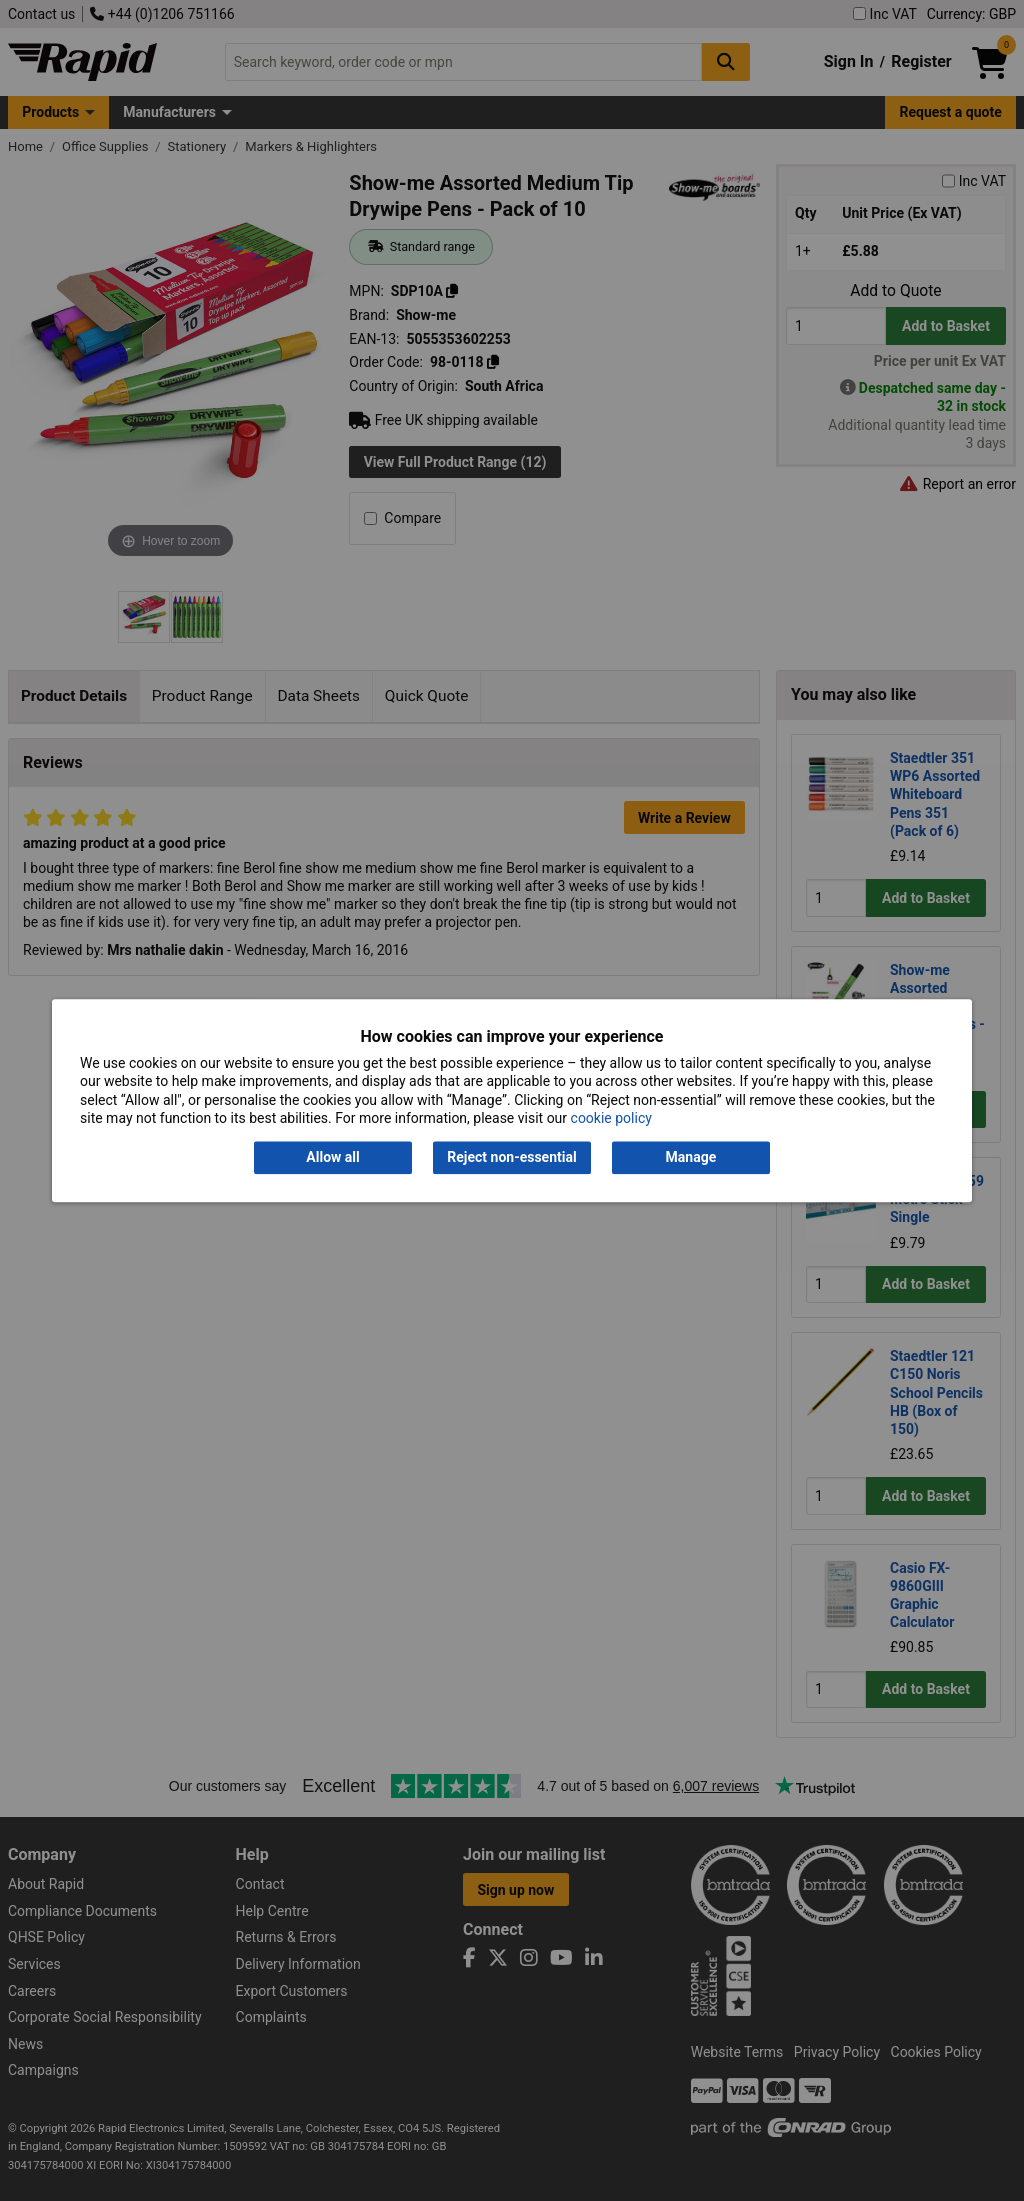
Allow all (332, 1158)
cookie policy (611, 1118)
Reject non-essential (511, 1158)
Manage (691, 1158)
